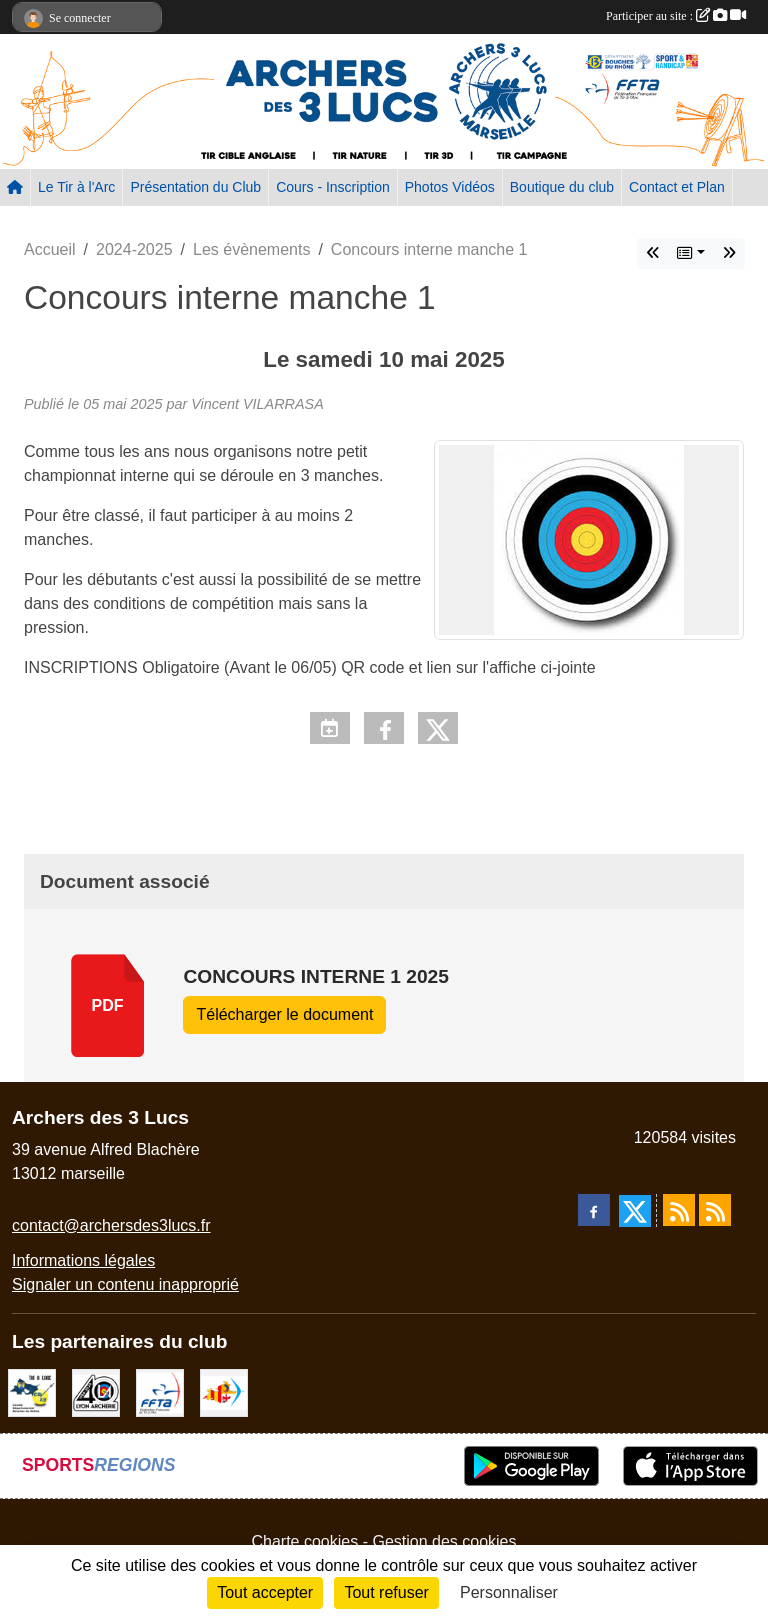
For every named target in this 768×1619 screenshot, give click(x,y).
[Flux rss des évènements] (715, 1210)
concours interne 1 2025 (316, 976)
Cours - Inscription (333, 187)
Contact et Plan (677, 187)
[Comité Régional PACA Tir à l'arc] (224, 1391)
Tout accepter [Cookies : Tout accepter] (265, 1592)
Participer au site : (676, 16)
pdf (108, 1005)
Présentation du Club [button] (195, 187)
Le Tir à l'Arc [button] (76, 187)
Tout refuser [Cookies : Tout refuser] (386, 1592)
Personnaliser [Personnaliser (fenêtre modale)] (509, 1592)
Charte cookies (304, 1541)
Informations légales (83, 1260)
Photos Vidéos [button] (450, 187)
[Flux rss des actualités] (679, 1210)
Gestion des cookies (444, 1541)
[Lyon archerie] (96, 1391)
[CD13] (32, 1391)
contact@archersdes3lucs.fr (111, 1225)
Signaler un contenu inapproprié (125, 1284)
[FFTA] (160, 1391)
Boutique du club (562, 187)
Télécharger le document (284, 1014)
